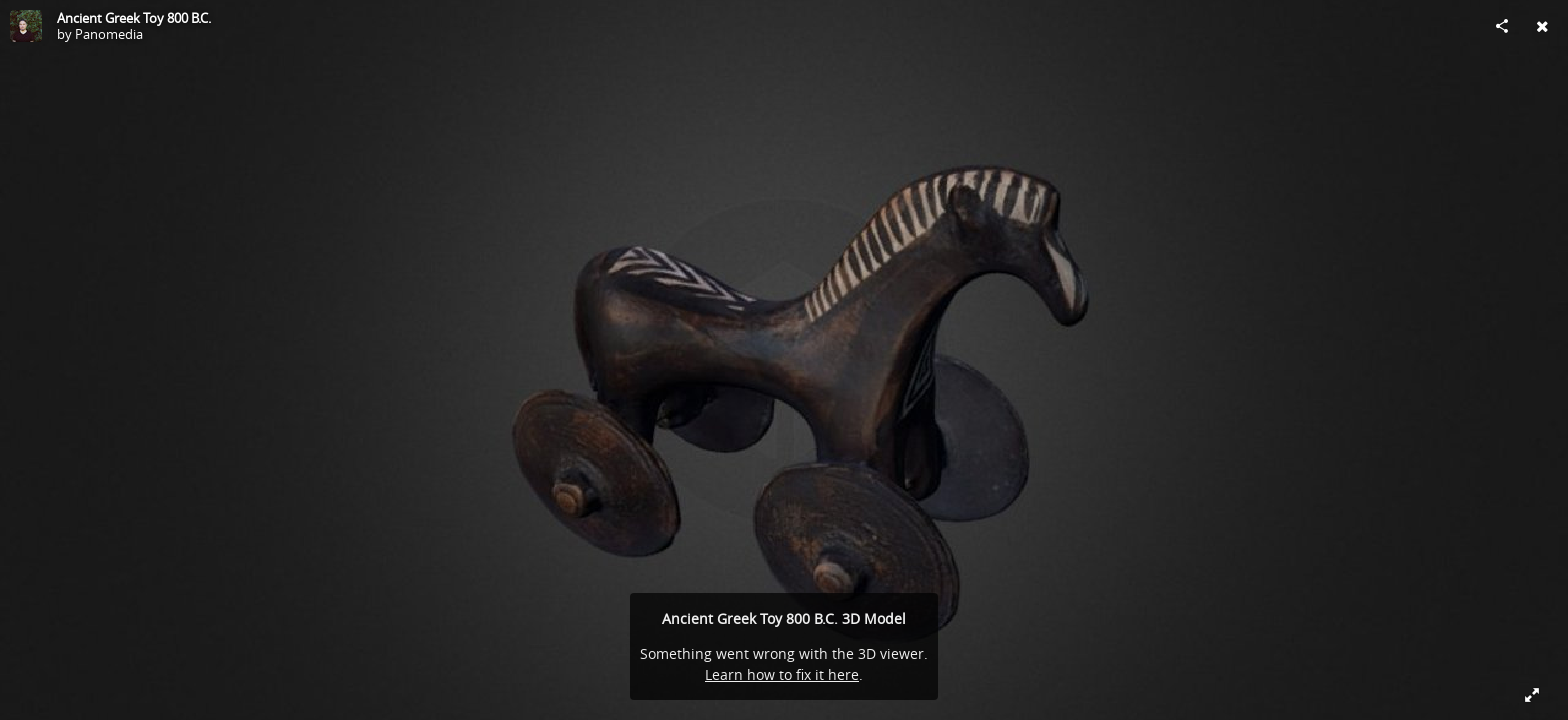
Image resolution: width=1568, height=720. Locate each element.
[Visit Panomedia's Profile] (26, 26)
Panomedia (109, 34)
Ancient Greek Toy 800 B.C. (134, 18)
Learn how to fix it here (782, 674)
